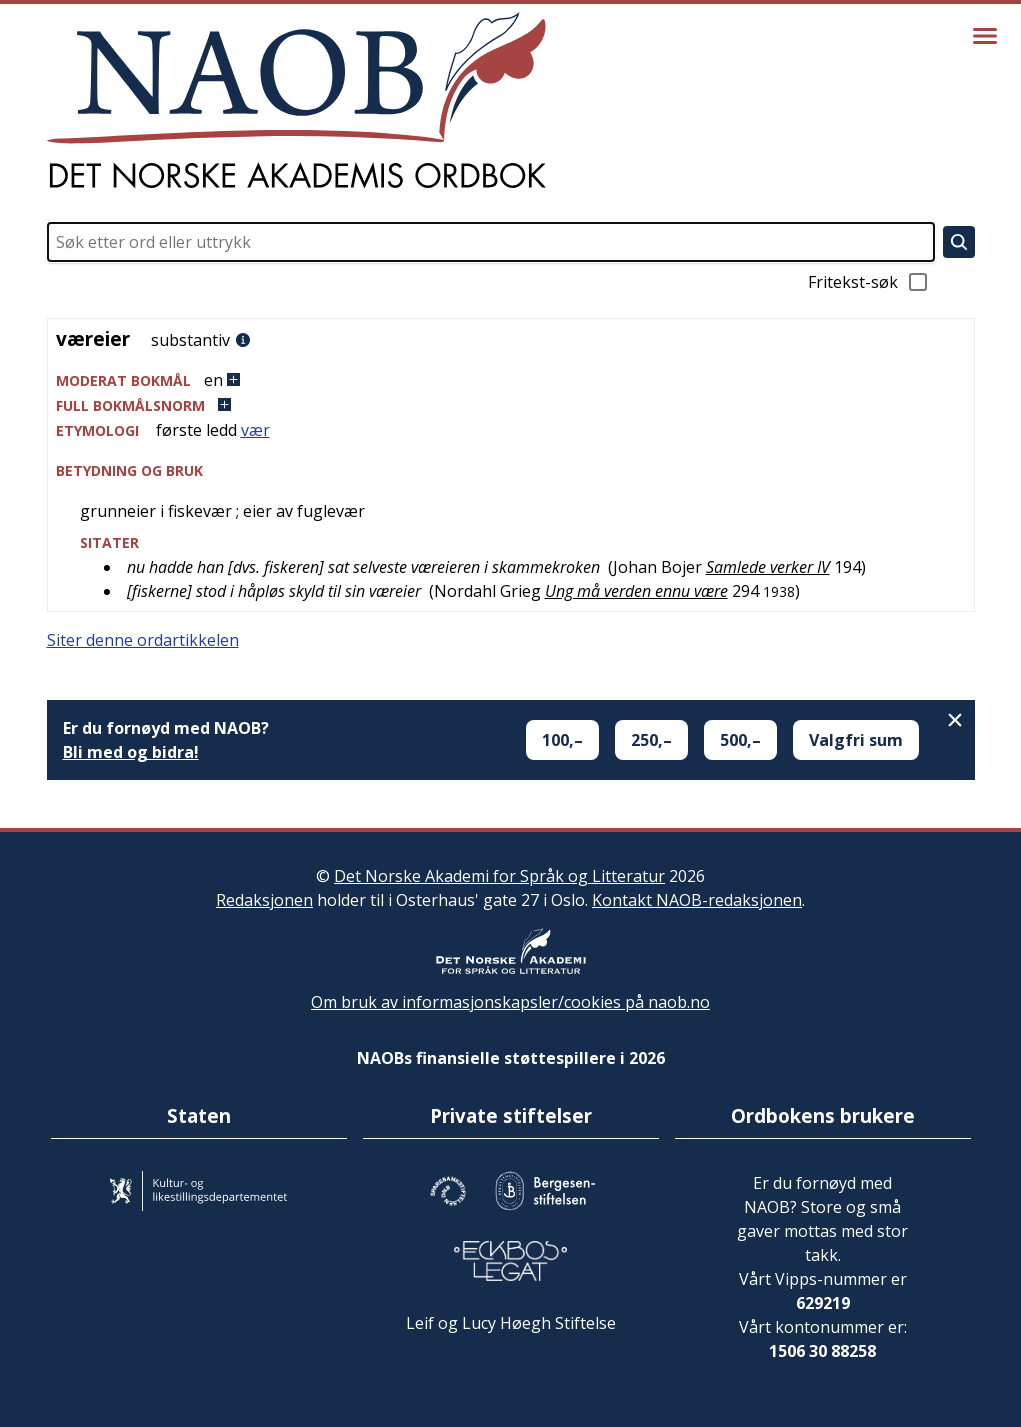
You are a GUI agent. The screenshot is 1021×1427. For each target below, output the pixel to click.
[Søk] (959, 242)
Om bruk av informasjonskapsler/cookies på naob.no (510, 1002)
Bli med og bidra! (131, 752)
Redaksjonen (264, 900)
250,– (651, 740)
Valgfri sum (856, 740)
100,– (562, 740)
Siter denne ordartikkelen (143, 640)
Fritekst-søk (869, 282)
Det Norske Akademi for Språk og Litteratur (499, 876)
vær (255, 430)
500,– (740, 740)
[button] (511, 380)
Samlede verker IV (768, 567)
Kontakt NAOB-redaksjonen (697, 900)
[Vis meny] (985, 36)
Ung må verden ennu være (636, 591)
